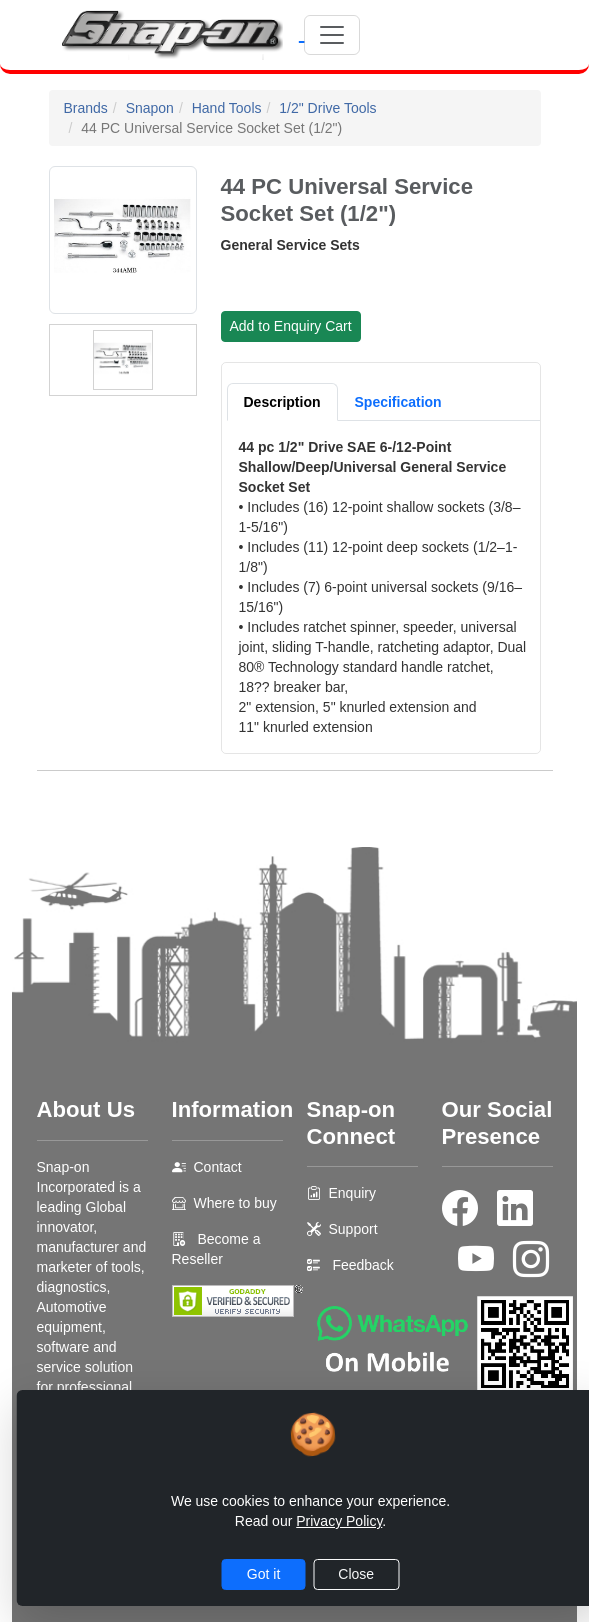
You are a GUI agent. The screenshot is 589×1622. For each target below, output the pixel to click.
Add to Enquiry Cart (291, 326)
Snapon (150, 108)
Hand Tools (227, 108)
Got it (263, 1574)
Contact (218, 1167)
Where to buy (235, 1203)
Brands (86, 108)
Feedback (362, 1265)
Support (353, 1229)
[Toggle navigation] (332, 35)
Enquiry (352, 1193)
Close (356, 1574)
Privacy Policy (339, 1521)
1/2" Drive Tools (327, 108)
